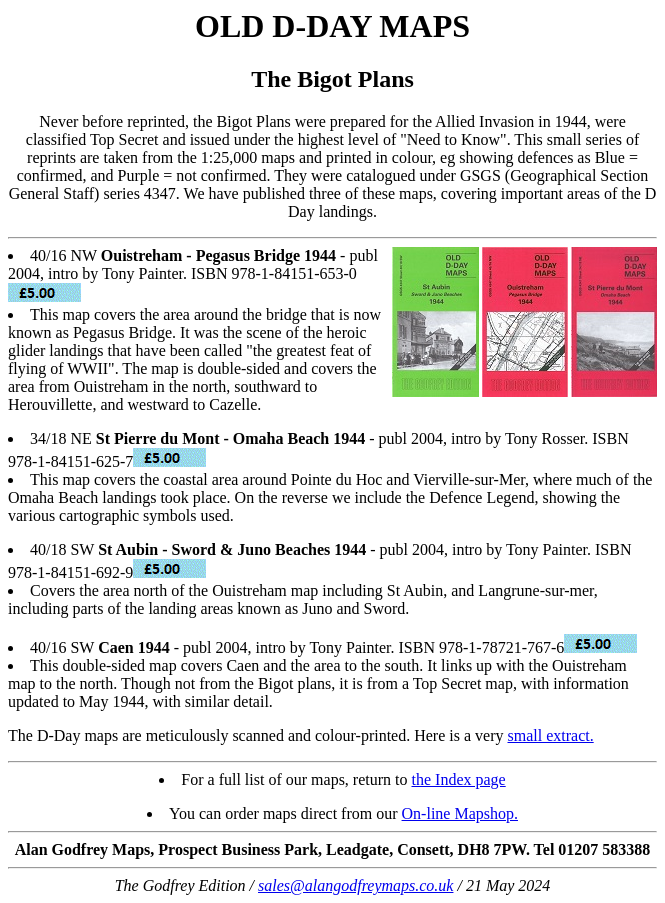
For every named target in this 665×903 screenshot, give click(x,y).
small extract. (551, 735)
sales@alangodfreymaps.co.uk (355, 885)
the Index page (459, 779)
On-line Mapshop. (460, 813)
